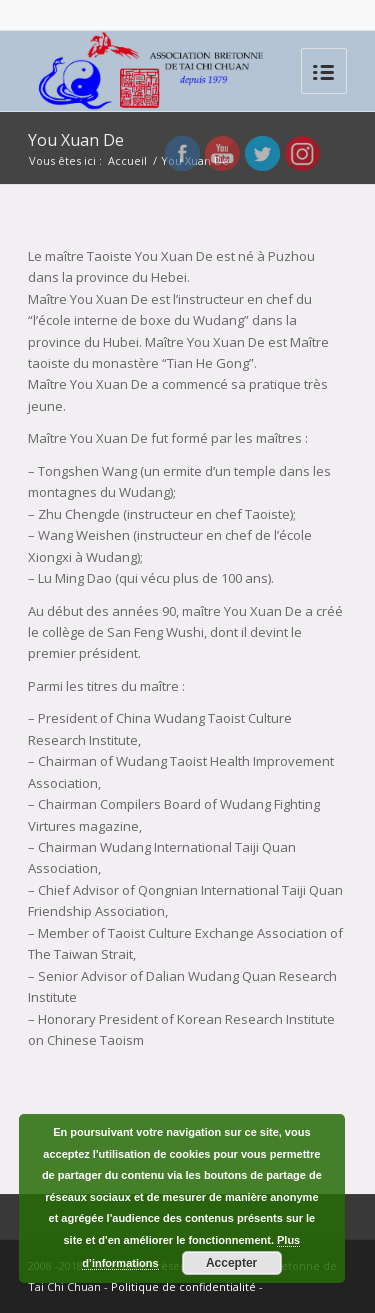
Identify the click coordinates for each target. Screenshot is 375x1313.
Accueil (127, 160)
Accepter (231, 1263)
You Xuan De (76, 140)
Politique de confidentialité (183, 1286)
